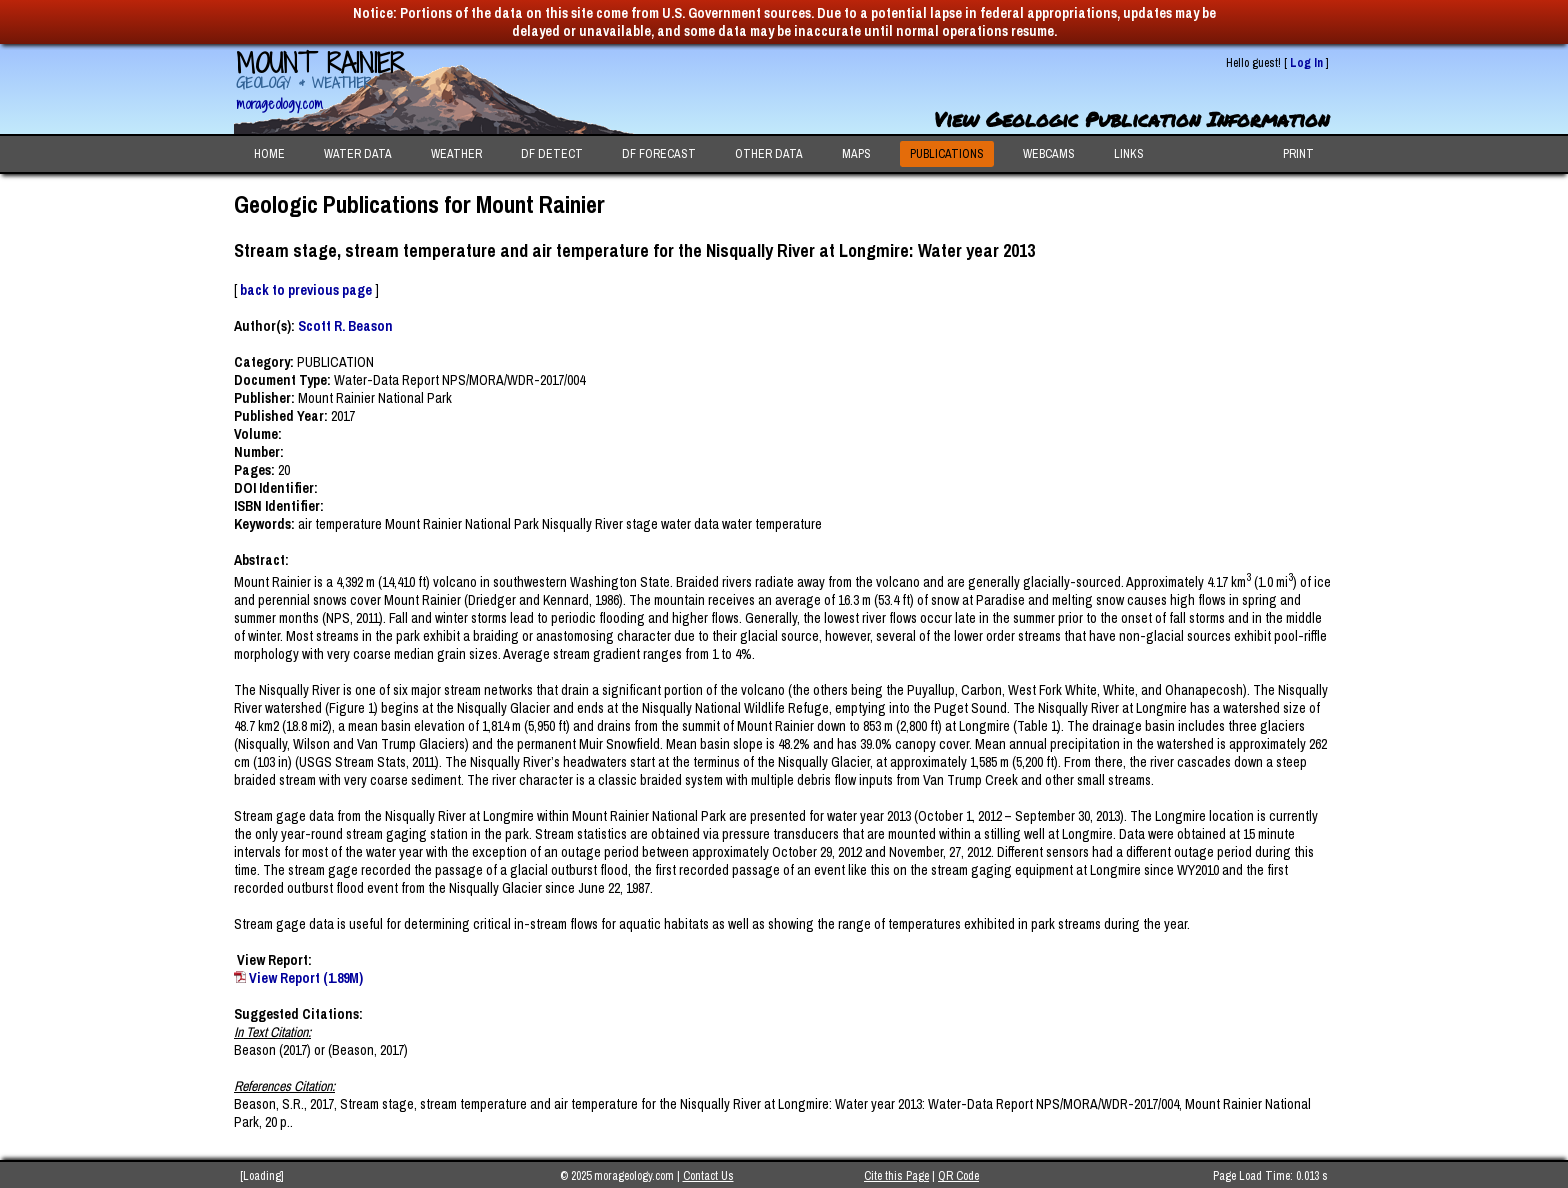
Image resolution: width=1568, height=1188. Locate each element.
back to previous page (306, 290)
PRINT (1298, 154)
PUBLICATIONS (947, 154)
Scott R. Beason (345, 326)
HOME (269, 154)
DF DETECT (552, 154)
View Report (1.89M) (306, 978)
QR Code (958, 1176)
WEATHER (456, 154)
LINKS (1129, 154)
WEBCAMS (1049, 154)
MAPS (856, 154)
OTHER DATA (769, 154)
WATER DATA (358, 154)
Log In (1306, 63)
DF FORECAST (659, 154)
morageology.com (279, 103)
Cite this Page (896, 1176)
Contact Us (708, 1176)
